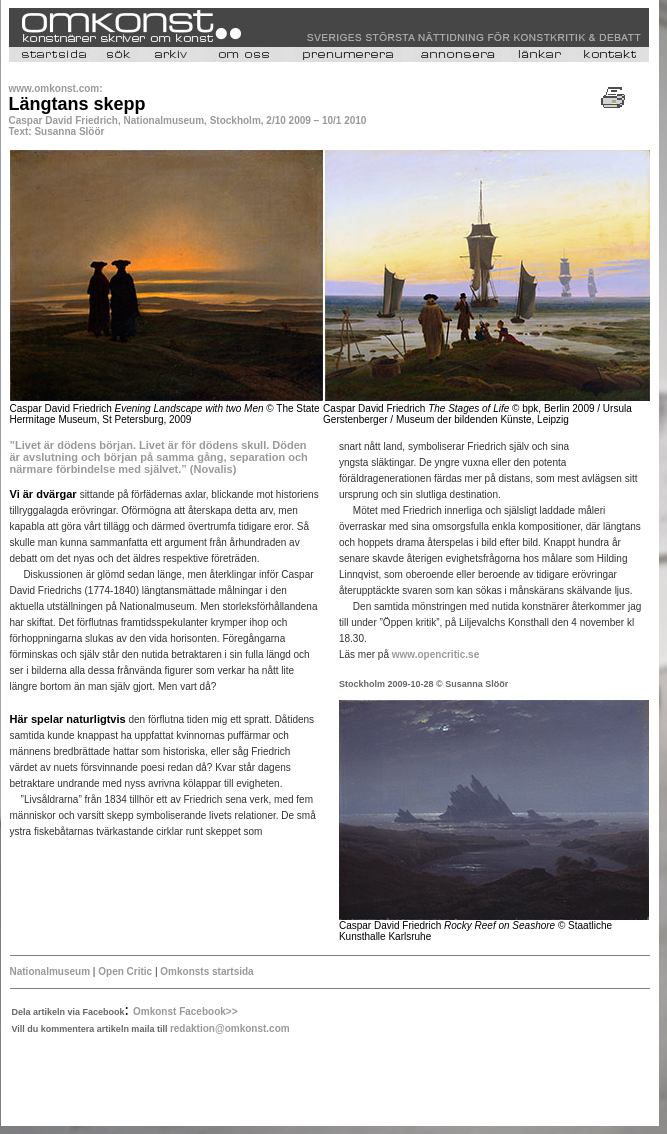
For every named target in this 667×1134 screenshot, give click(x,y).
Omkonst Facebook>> (185, 1011)
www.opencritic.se (435, 654)
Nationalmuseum (50, 971)
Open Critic (123, 971)
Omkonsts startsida (206, 971)
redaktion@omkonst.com (230, 1028)
